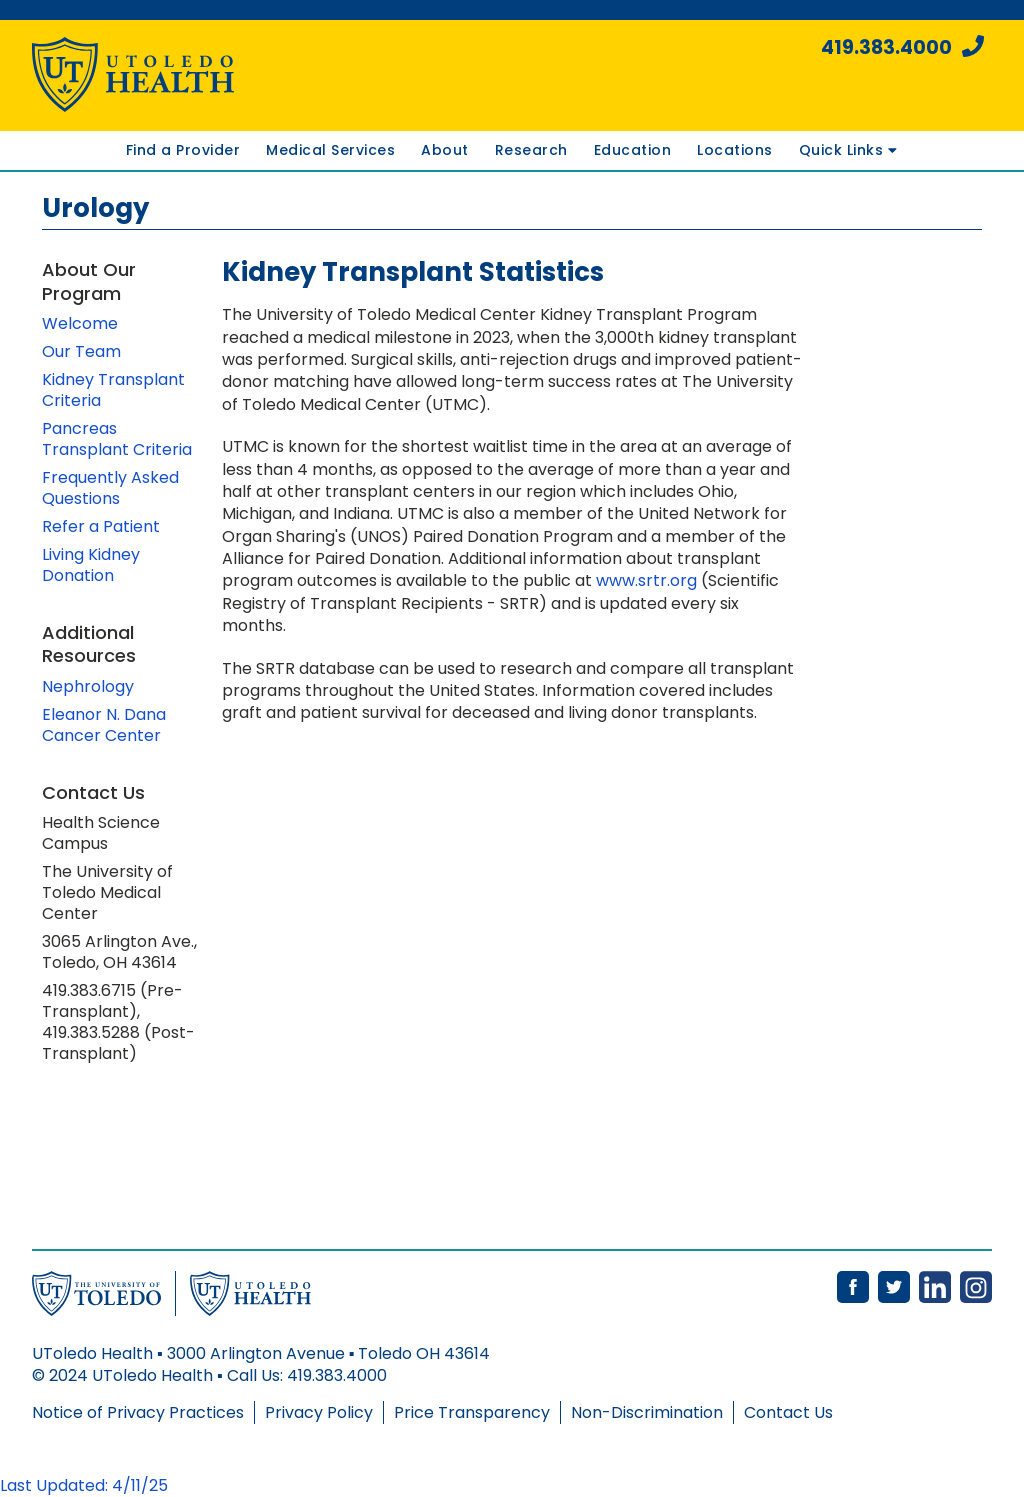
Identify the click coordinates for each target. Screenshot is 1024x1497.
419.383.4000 (902, 47)
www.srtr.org (646, 580)
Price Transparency (472, 1412)
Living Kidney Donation (91, 565)
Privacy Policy (319, 1412)
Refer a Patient (101, 526)
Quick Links (848, 150)
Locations (735, 150)
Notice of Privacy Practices (138, 1412)
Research (531, 150)
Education (633, 150)
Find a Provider (183, 150)
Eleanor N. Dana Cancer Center (104, 725)
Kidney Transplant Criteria (113, 390)
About (445, 150)
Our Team (81, 351)
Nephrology (88, 686)
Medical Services (330, 150)
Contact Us (788, 1412)
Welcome (80, 323)
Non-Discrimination (647, 1412)
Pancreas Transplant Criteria (117, 439)
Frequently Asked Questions (110, 488)
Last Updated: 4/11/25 (84, 1485)
